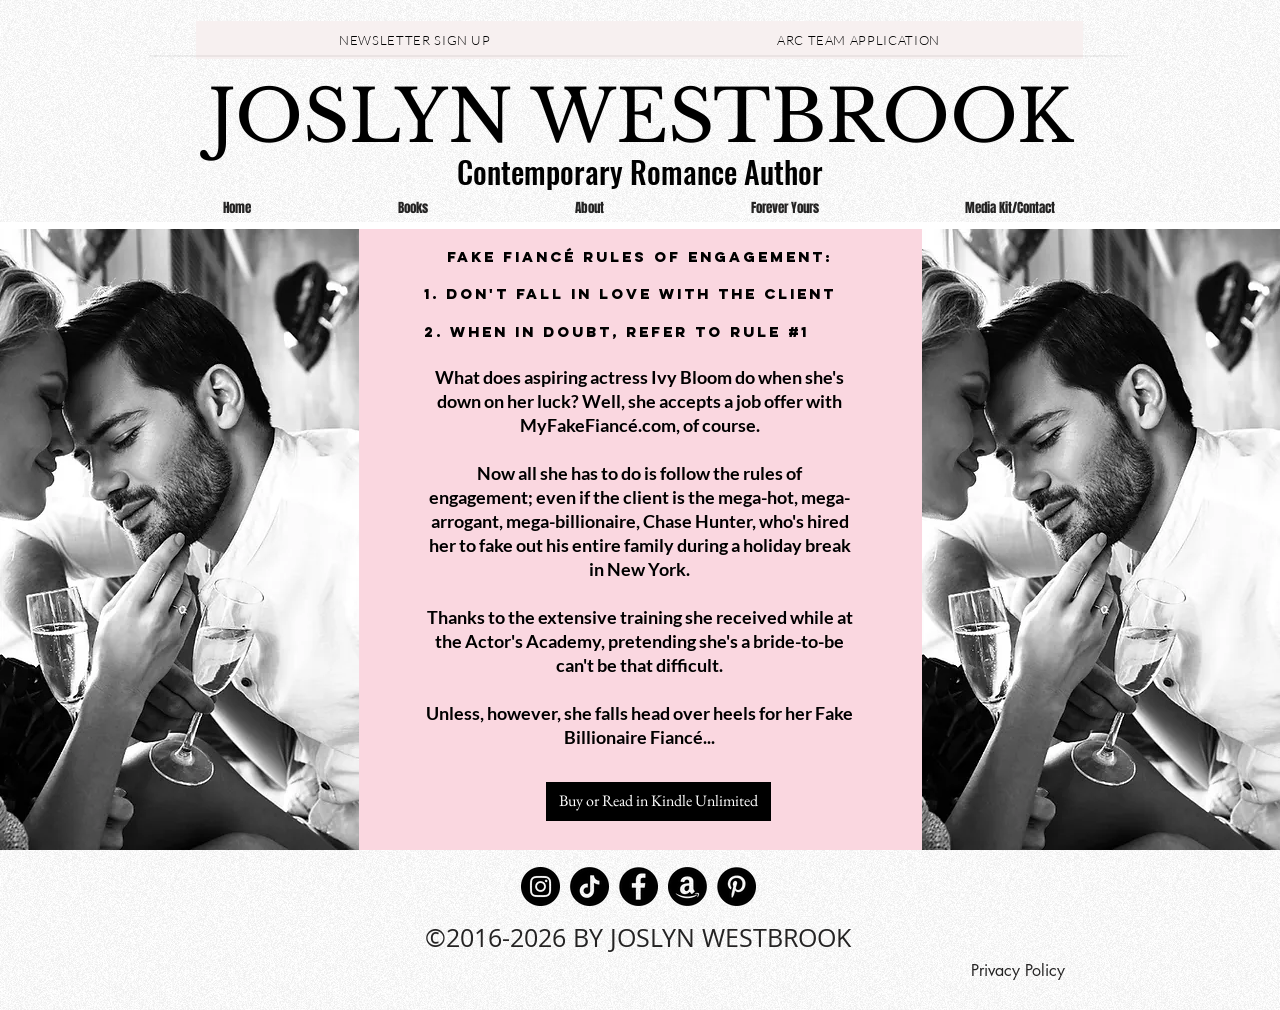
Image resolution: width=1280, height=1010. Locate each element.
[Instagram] (540, 886)
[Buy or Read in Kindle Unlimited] (658, 801)
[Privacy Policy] (1017, 971)
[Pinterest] (736, 886)
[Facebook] (638, 886)
